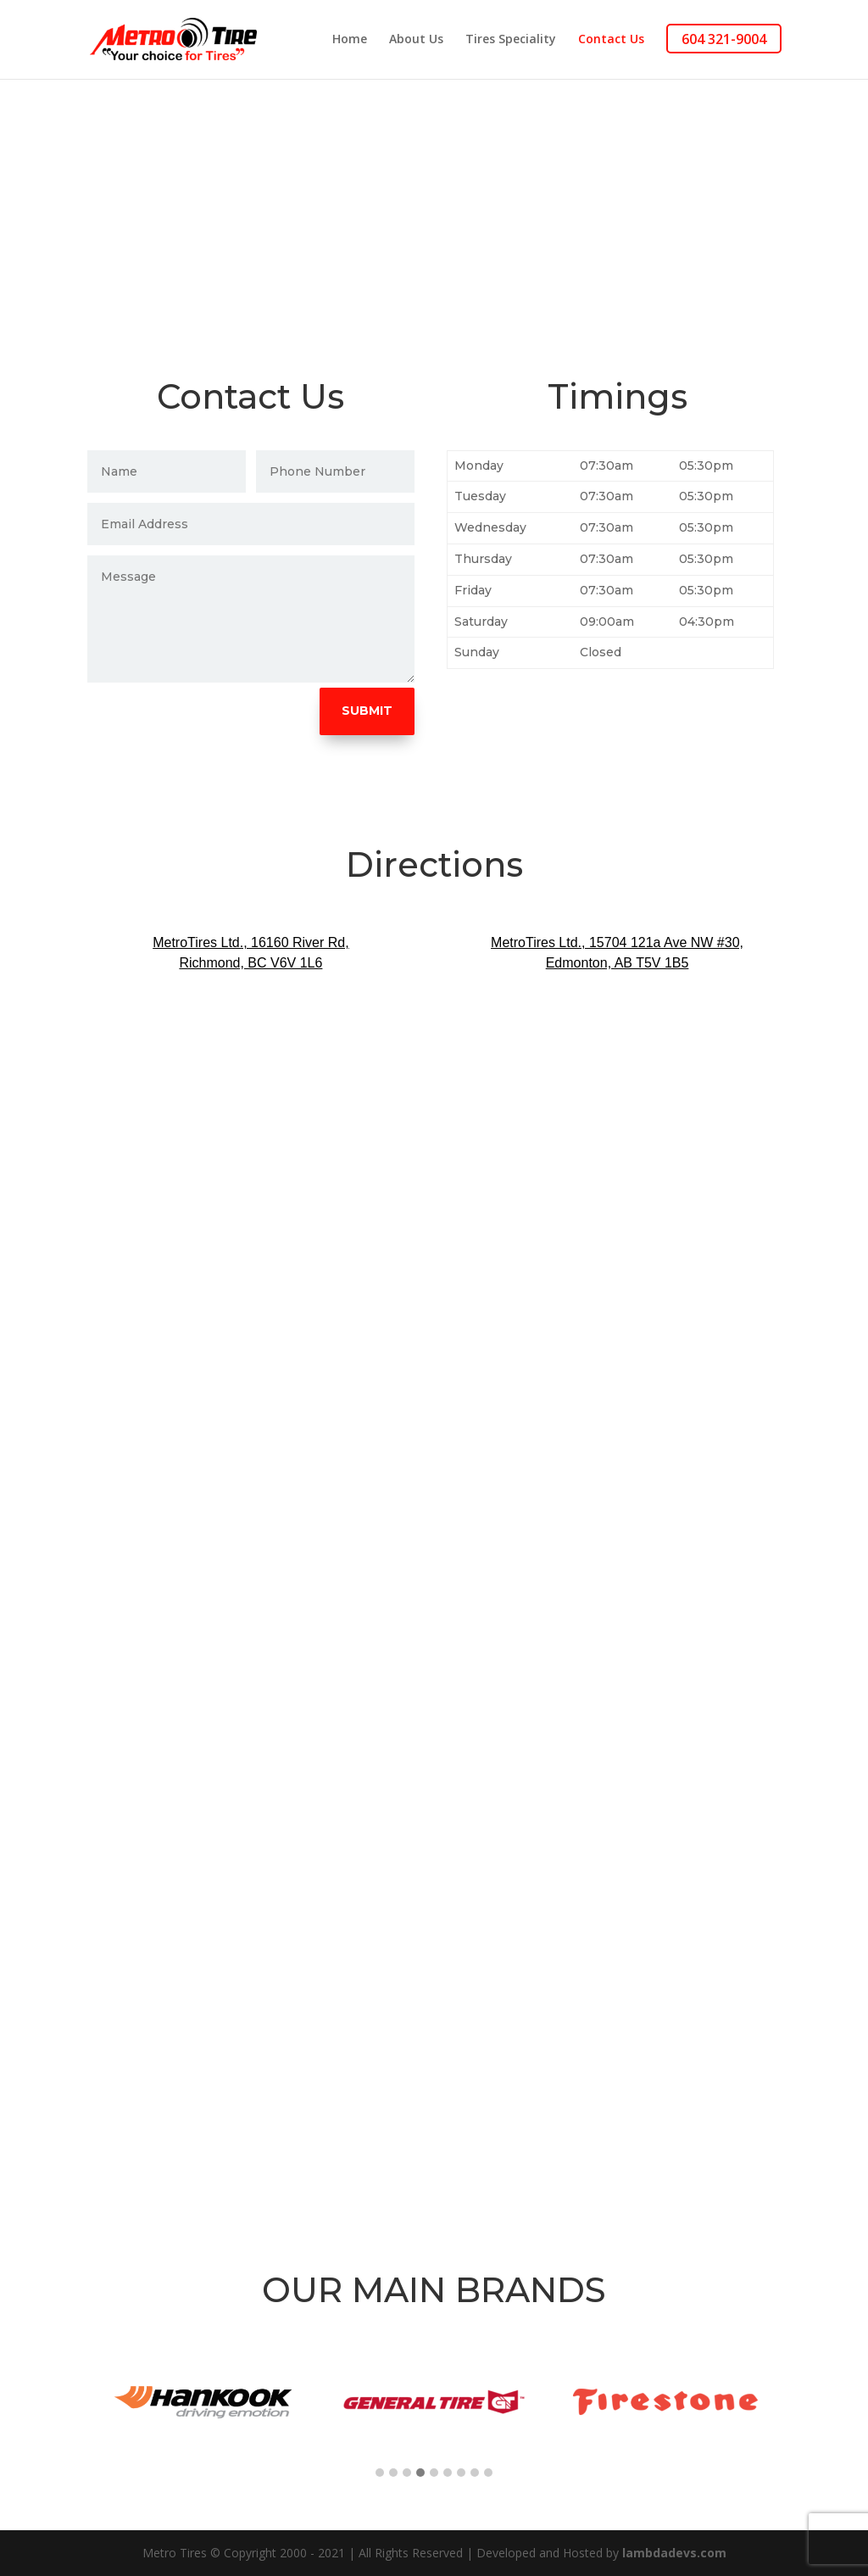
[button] (380, 2473)
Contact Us (611, 40)
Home (349, 40)
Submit (367, 710)
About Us (416, 40)
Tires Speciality (510, 40)
